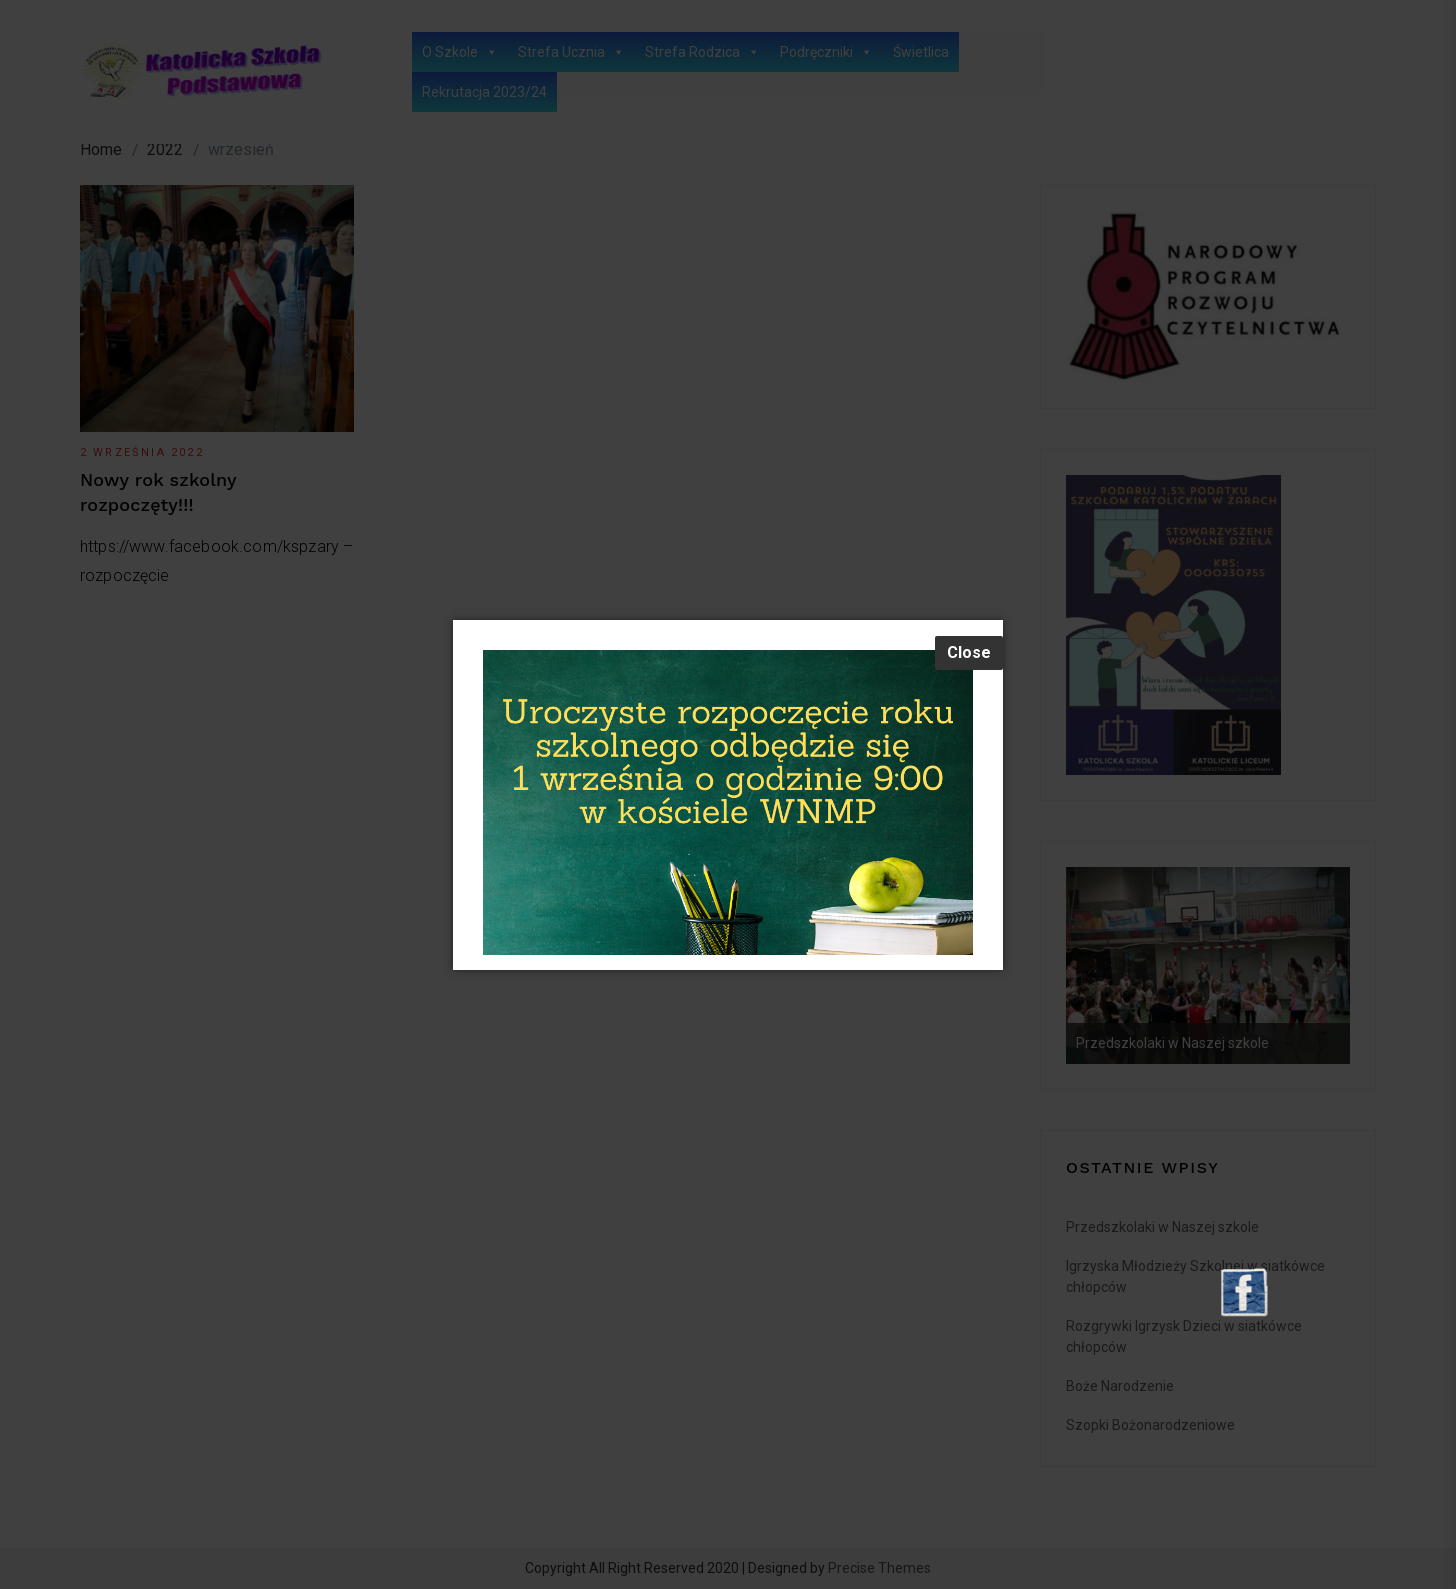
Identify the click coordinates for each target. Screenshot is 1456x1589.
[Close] (969, 653)
